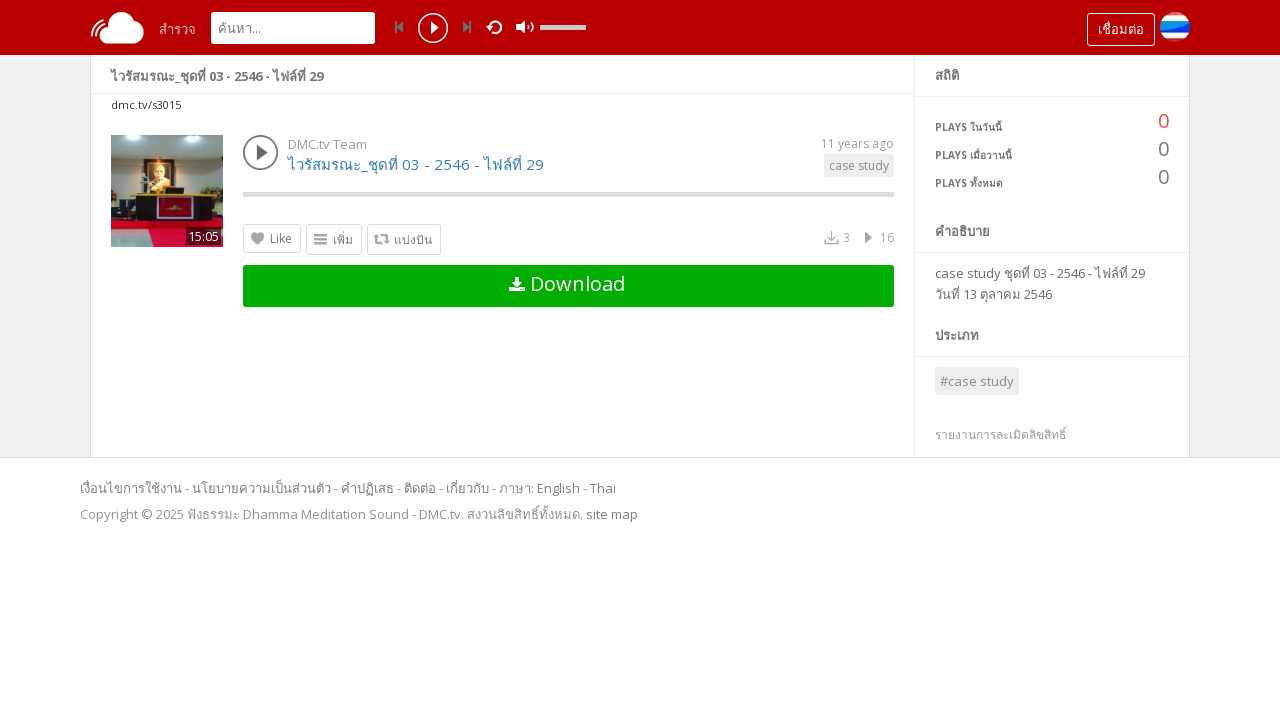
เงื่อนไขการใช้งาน (131, 488)
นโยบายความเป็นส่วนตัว (261, 488)
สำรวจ (177, 29)
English (558, 488)
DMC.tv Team (327, 144)
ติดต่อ (420, 488)
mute (720, 27)
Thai (603, 488)
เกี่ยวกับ (467, 488)
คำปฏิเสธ (367, 488)
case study (859, 165)
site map (612, 514)
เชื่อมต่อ (1121, 29)
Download (567, 283)
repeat (497, 26)
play (433, 30)
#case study (977, 381)
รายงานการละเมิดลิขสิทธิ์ (1000, 434)
